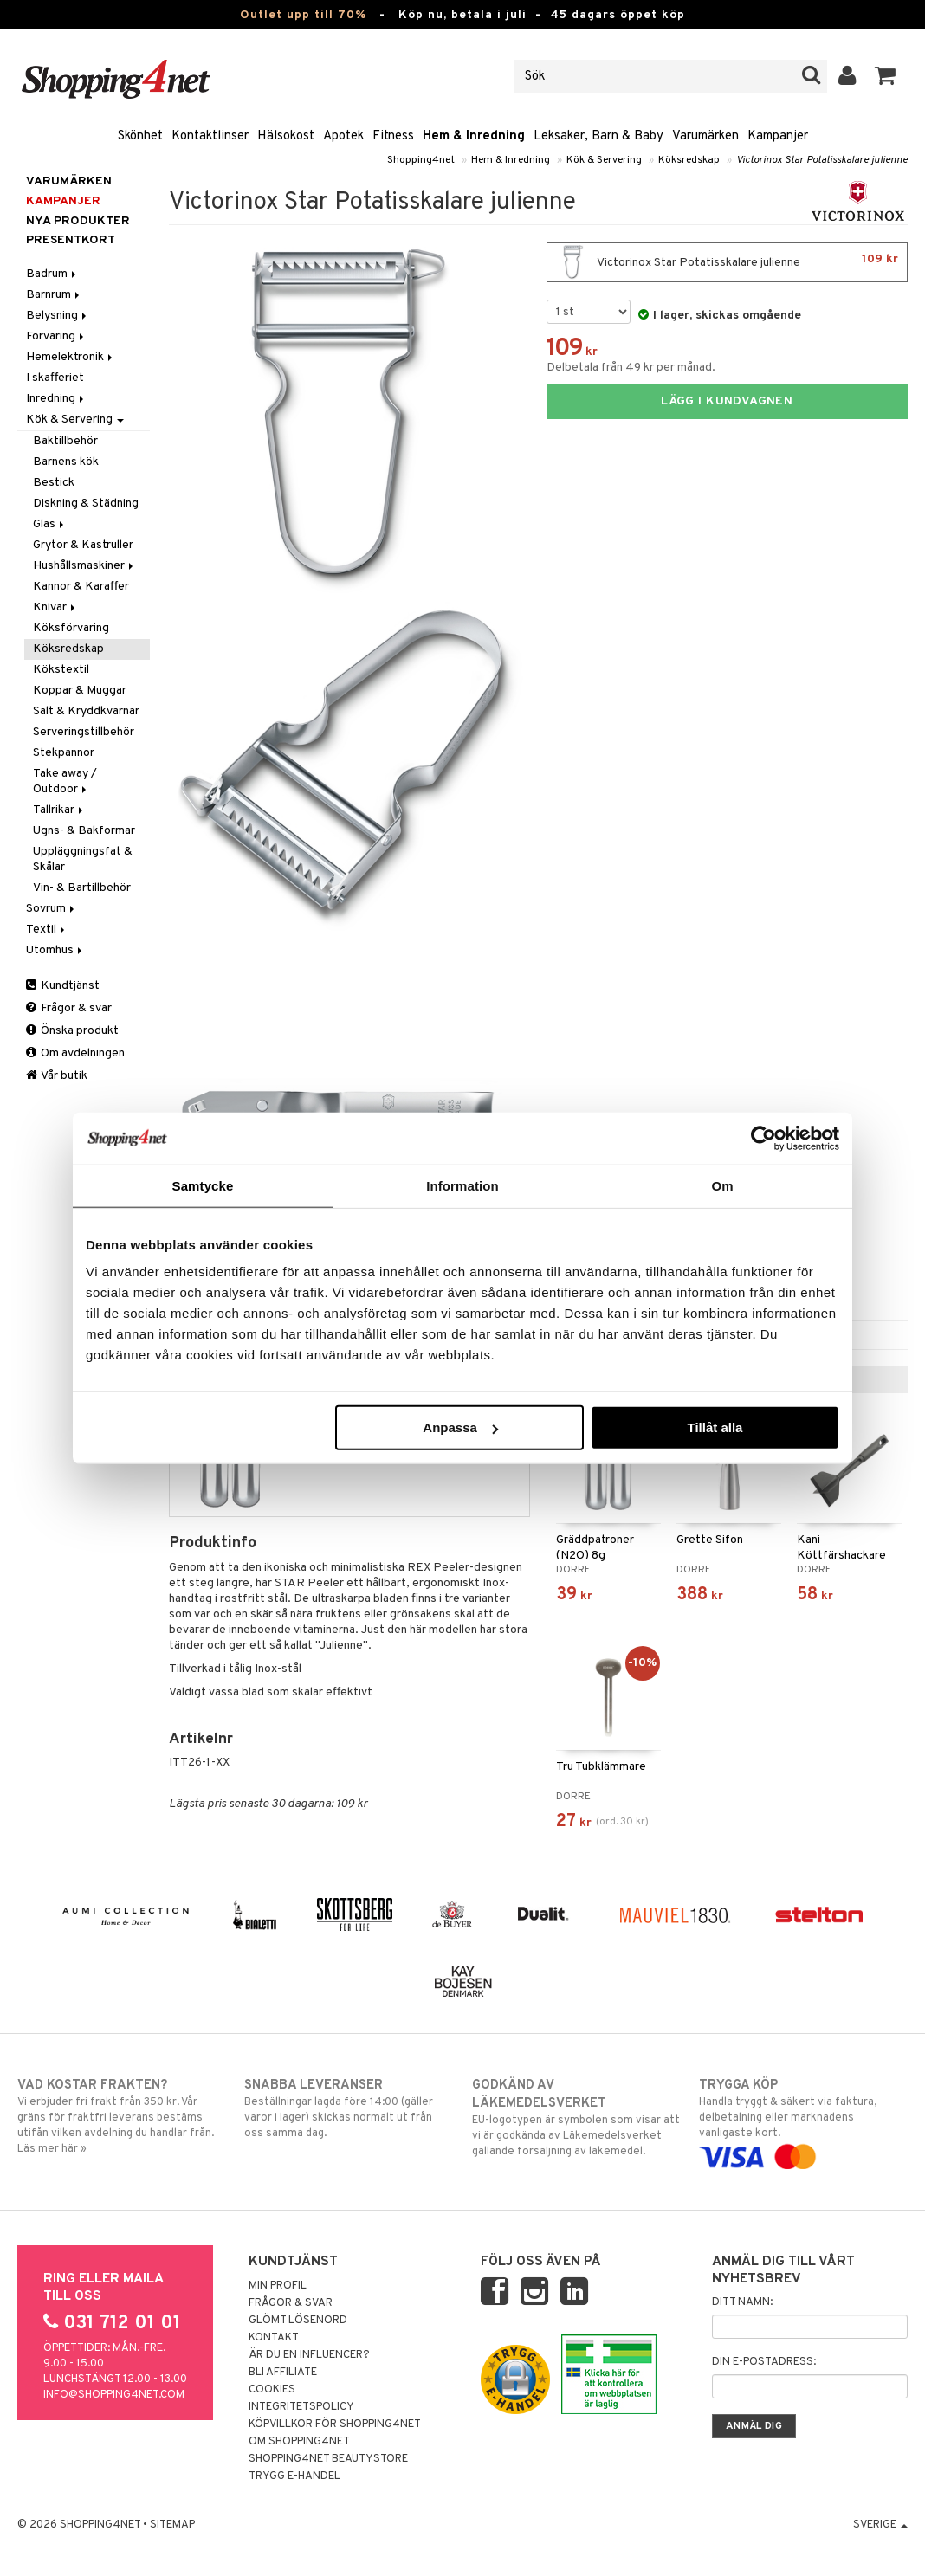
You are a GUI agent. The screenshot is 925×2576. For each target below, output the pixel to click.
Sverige (880, 2525)
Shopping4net (421, 160)
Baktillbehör (65, 441)
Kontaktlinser (210, 136)
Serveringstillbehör (83, 732)
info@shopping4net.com (113, 2395)
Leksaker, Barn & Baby (598, 136)
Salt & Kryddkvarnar (86, 711)
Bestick (53, 482)
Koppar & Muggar (79, 690)
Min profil (278, 2286)
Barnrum (54, 294)
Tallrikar (59, 810)
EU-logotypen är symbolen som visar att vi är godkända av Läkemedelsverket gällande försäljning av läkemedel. (576, 2117)
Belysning (57, 315)
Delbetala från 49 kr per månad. (631, 367)
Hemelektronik (70, 357)
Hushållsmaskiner (84, 565)
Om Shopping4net (299, 2442)
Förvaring (56, 336)
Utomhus (55, 950)
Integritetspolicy (301, 2407)
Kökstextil (61, 669)
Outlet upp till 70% (303, 15)
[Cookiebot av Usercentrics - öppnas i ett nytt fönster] (763, 1138)
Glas (50, 524)
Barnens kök (66, 462)
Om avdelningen (75, 1053)
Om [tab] (722, 1185)
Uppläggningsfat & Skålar (83, 859)
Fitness (393, 136)
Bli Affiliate (283, 2372)
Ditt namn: (742, 2302)
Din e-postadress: (764, 2362)
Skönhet (140, 136)
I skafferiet (55, 378)
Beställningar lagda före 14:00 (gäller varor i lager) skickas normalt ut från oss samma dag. (348, 2108)
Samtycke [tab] (203, 1185)
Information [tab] (462, 1185)
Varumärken (705, 136)
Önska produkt (72, 1030)
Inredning (56, 398)
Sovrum (51, 908)
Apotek (343, 136)
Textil (47, 929)
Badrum (52, 274)
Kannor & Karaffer (81, 586)
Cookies (272, 2390)
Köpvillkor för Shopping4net (335, 2424)
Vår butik (56, 1075)
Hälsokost (285, 136)
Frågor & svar (69, 1008)
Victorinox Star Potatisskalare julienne (822, 160)
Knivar (55, 607)
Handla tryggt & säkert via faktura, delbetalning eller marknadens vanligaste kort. (803, 2121)
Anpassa (460, 1427)
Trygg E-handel (294, 2476)
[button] (885, 76)
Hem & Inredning (474, 136)
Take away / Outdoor (65, 781)
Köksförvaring (71, 628)
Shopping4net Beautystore (328, 2459)
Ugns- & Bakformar (84, 830)
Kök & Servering (604, 160)
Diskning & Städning (86, 503)
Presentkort (70, 240)
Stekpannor (63, 753)
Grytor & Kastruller (83, 545)
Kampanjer (777, 136)
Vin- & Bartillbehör (82, 888)
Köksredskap (689, 160)
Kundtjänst (63, 985)
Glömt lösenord (298, 2320)
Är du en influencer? (309, 2355)
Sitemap (172, 2525)
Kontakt (274, 2338)
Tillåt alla (714, 1427)
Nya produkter (78, 221)
